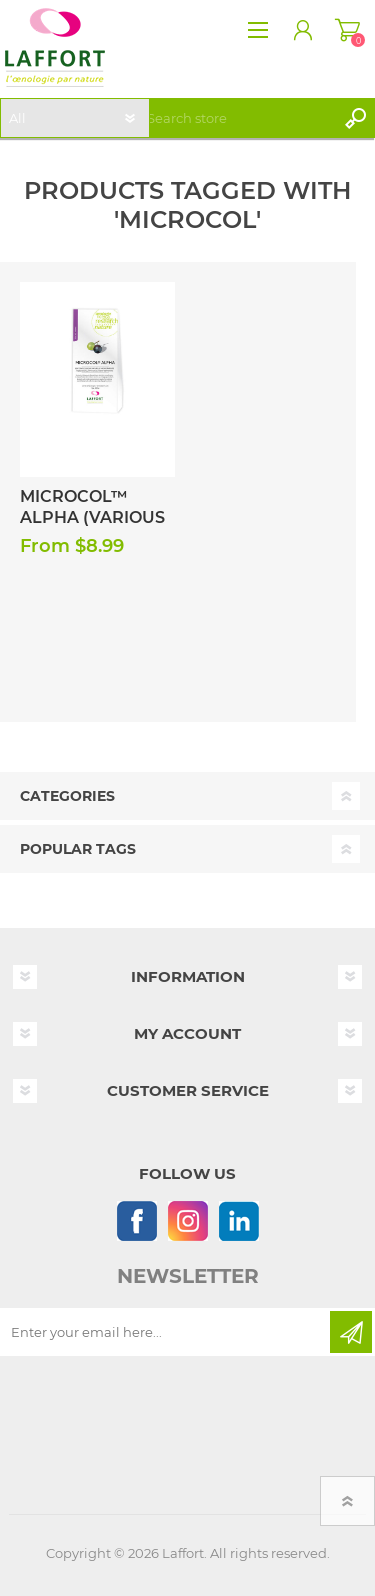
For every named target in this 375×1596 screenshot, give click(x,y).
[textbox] (237, 118)
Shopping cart (347, 30)
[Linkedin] (238, 1220)
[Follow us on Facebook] (136, 1220)
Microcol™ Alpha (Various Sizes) (92, 517)
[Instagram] (187, 1220)
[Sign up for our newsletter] (166, 1332)
